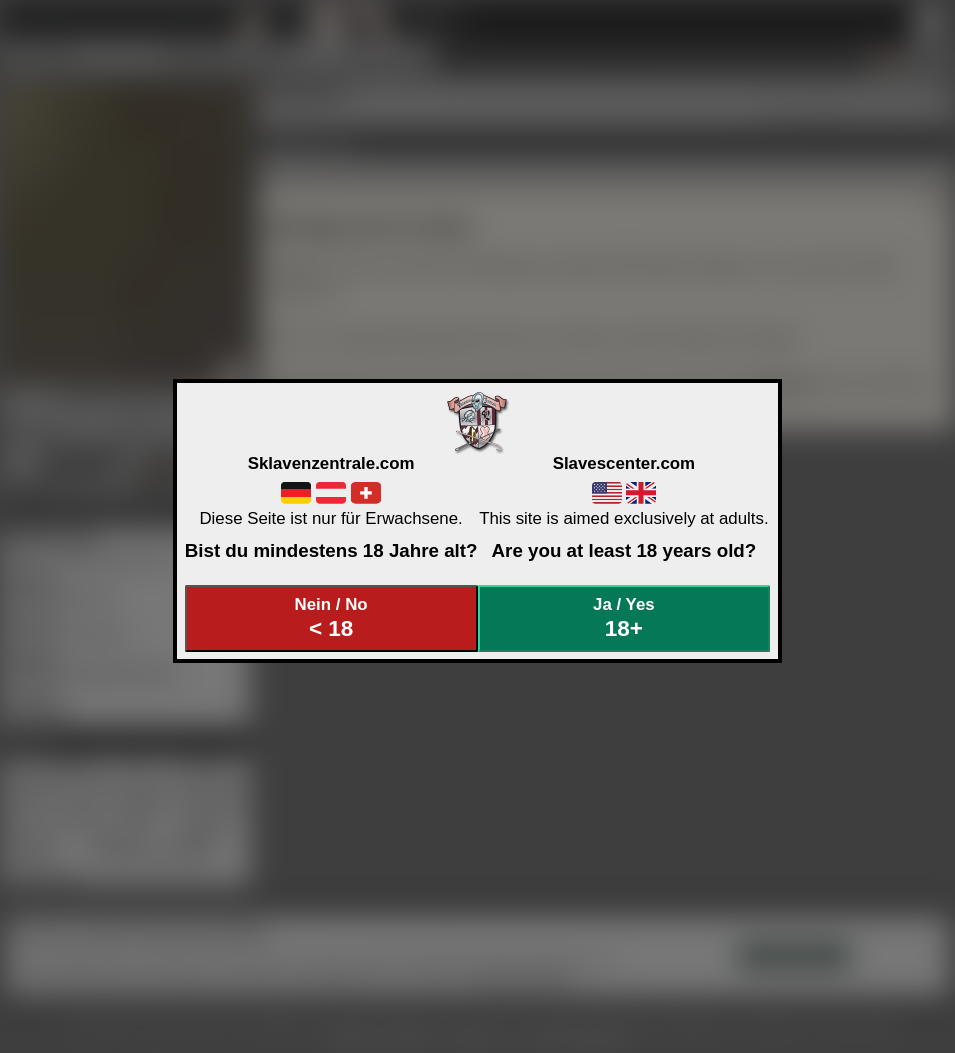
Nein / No (331, 618)
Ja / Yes (624, 618)
